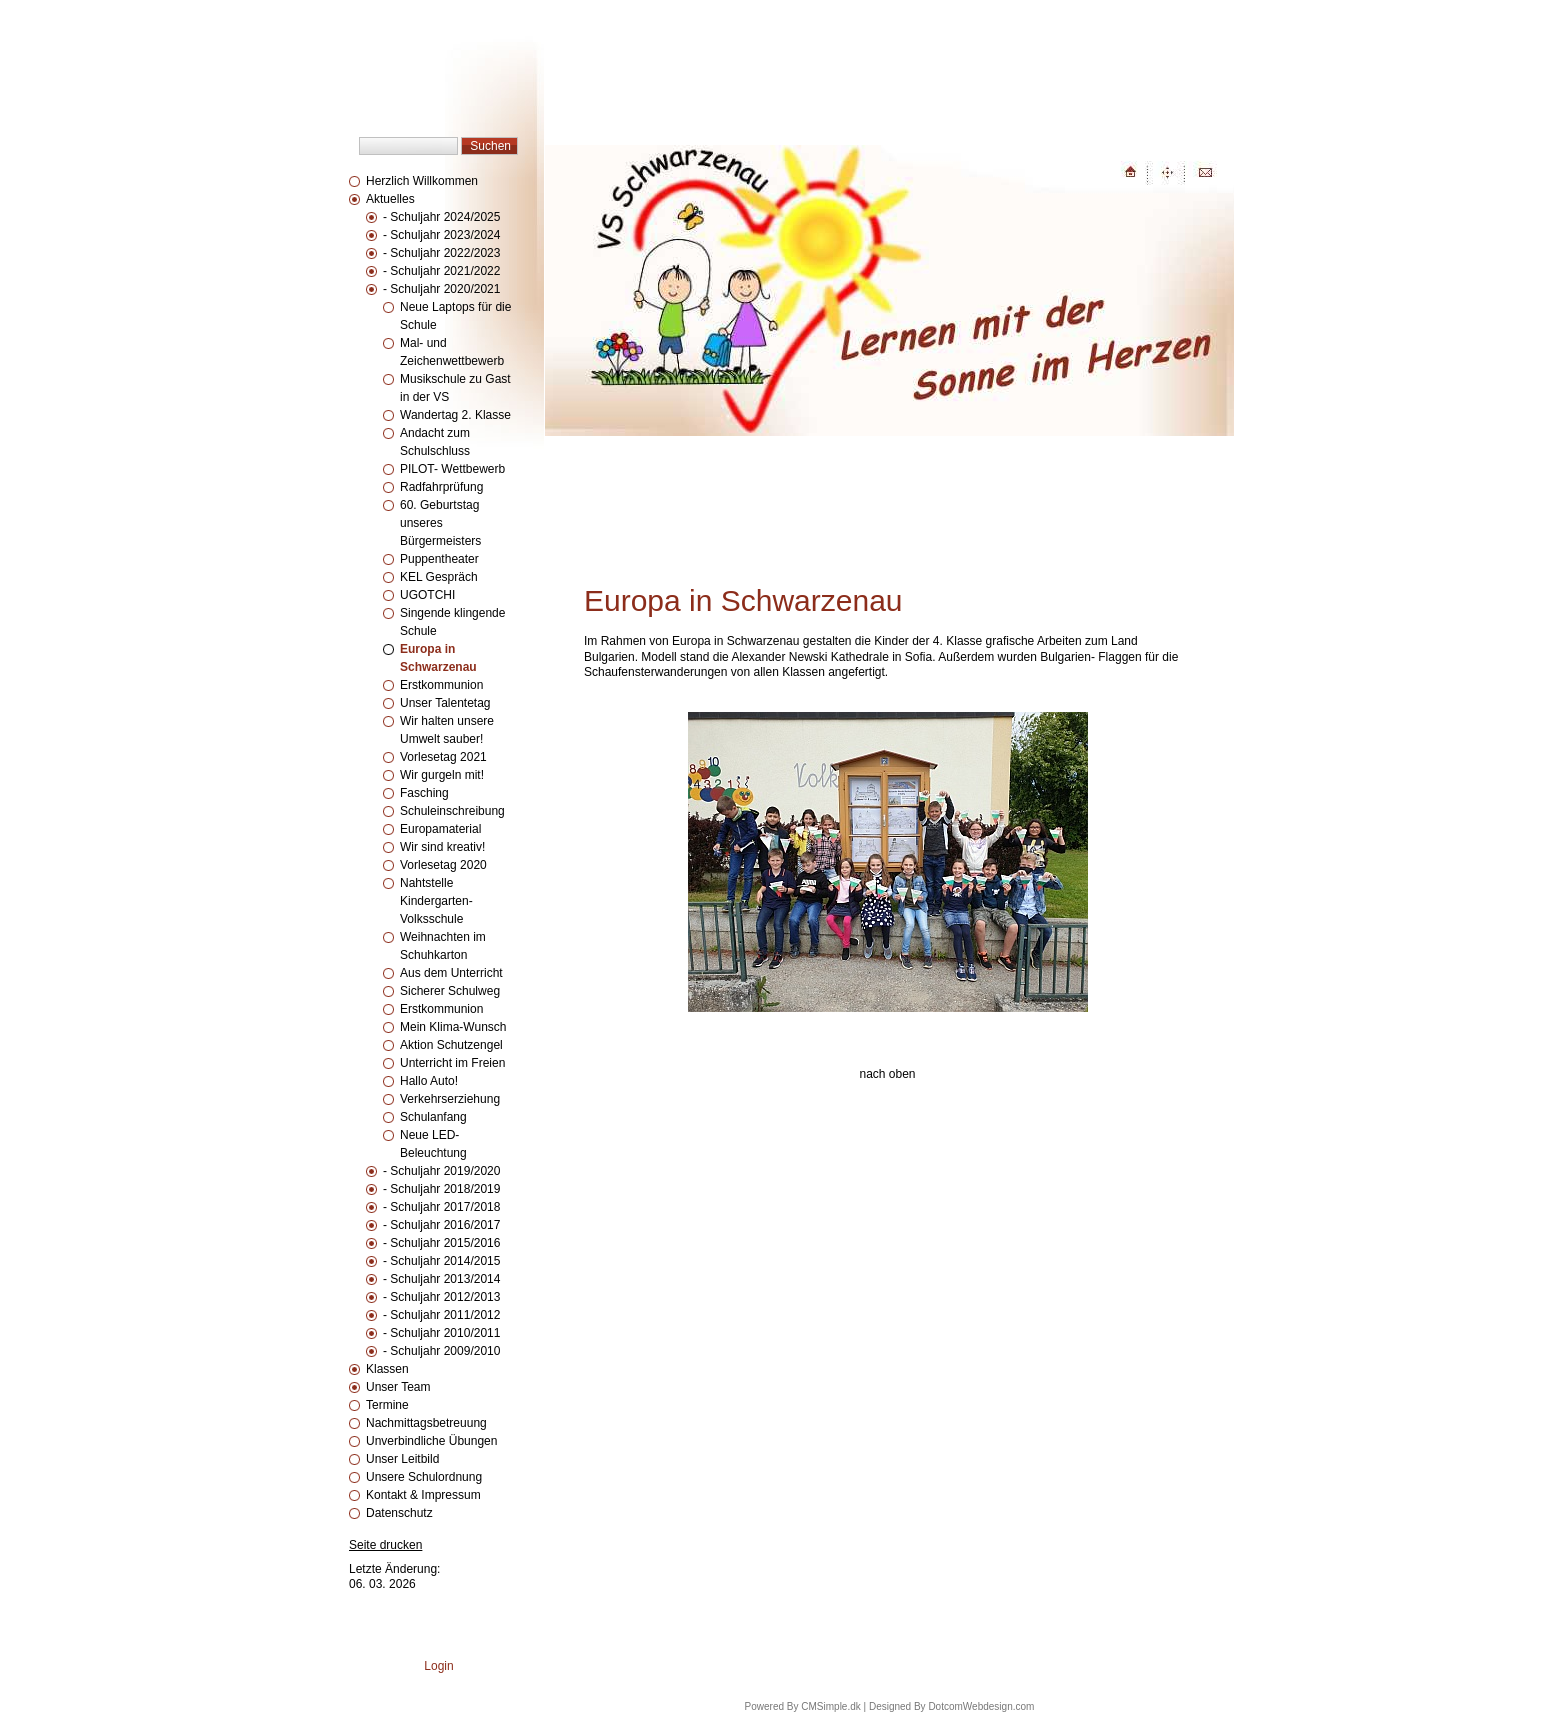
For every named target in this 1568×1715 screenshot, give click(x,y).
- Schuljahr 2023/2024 (441, 235)
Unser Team (398, 1387)
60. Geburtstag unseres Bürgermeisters (440, 523)
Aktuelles (390, 199)
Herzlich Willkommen (422, 181)
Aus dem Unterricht (451, 973)
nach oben (887, 1074)
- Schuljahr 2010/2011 (441, 1333)
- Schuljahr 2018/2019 (441, 1189)
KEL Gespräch (439, 577)
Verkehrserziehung (450, 1099)
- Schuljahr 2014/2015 (441, 1261)
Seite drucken (385, 1545)
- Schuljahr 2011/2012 (441, 1315)
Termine (387, 1405)
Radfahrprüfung (441, 487)
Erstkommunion (443, 685)
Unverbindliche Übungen (431, 1441)
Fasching (424, 793)
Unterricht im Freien (452, 1063)
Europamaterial (440, 829)
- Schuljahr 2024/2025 (441, 217)
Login (438, 1666)
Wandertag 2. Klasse (455, 415)
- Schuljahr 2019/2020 (441, 1171)
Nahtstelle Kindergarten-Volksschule (436, 901)
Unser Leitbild (402, 1459)
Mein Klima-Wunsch (453, 1027)
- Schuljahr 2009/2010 (441, 1351)
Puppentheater (439, 559)
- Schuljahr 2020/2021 (441, 289)
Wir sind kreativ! (442, 847)
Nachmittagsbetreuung (426, 1423)
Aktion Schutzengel (451, 1045)
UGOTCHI (427, 595)
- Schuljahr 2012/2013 (441, 1297)
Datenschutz (399, 1513)
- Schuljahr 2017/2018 (441, 1207)
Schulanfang (433, 1117)
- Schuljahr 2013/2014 (441, 1279)
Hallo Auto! (429, 1081)
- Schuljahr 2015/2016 (441, 1243)
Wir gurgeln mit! (442, 775)
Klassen (387, 1369)
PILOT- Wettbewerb (452, 469)
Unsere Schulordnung (424, 1477)
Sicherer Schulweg (450, 991)
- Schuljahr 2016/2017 (441, 1225)
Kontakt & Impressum (423, 1495)
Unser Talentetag (445, 703)
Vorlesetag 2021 (443, 757)
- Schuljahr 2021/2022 (441, 271)
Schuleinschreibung (452, 811)
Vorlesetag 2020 (443, 865)
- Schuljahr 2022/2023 (441, 253)
